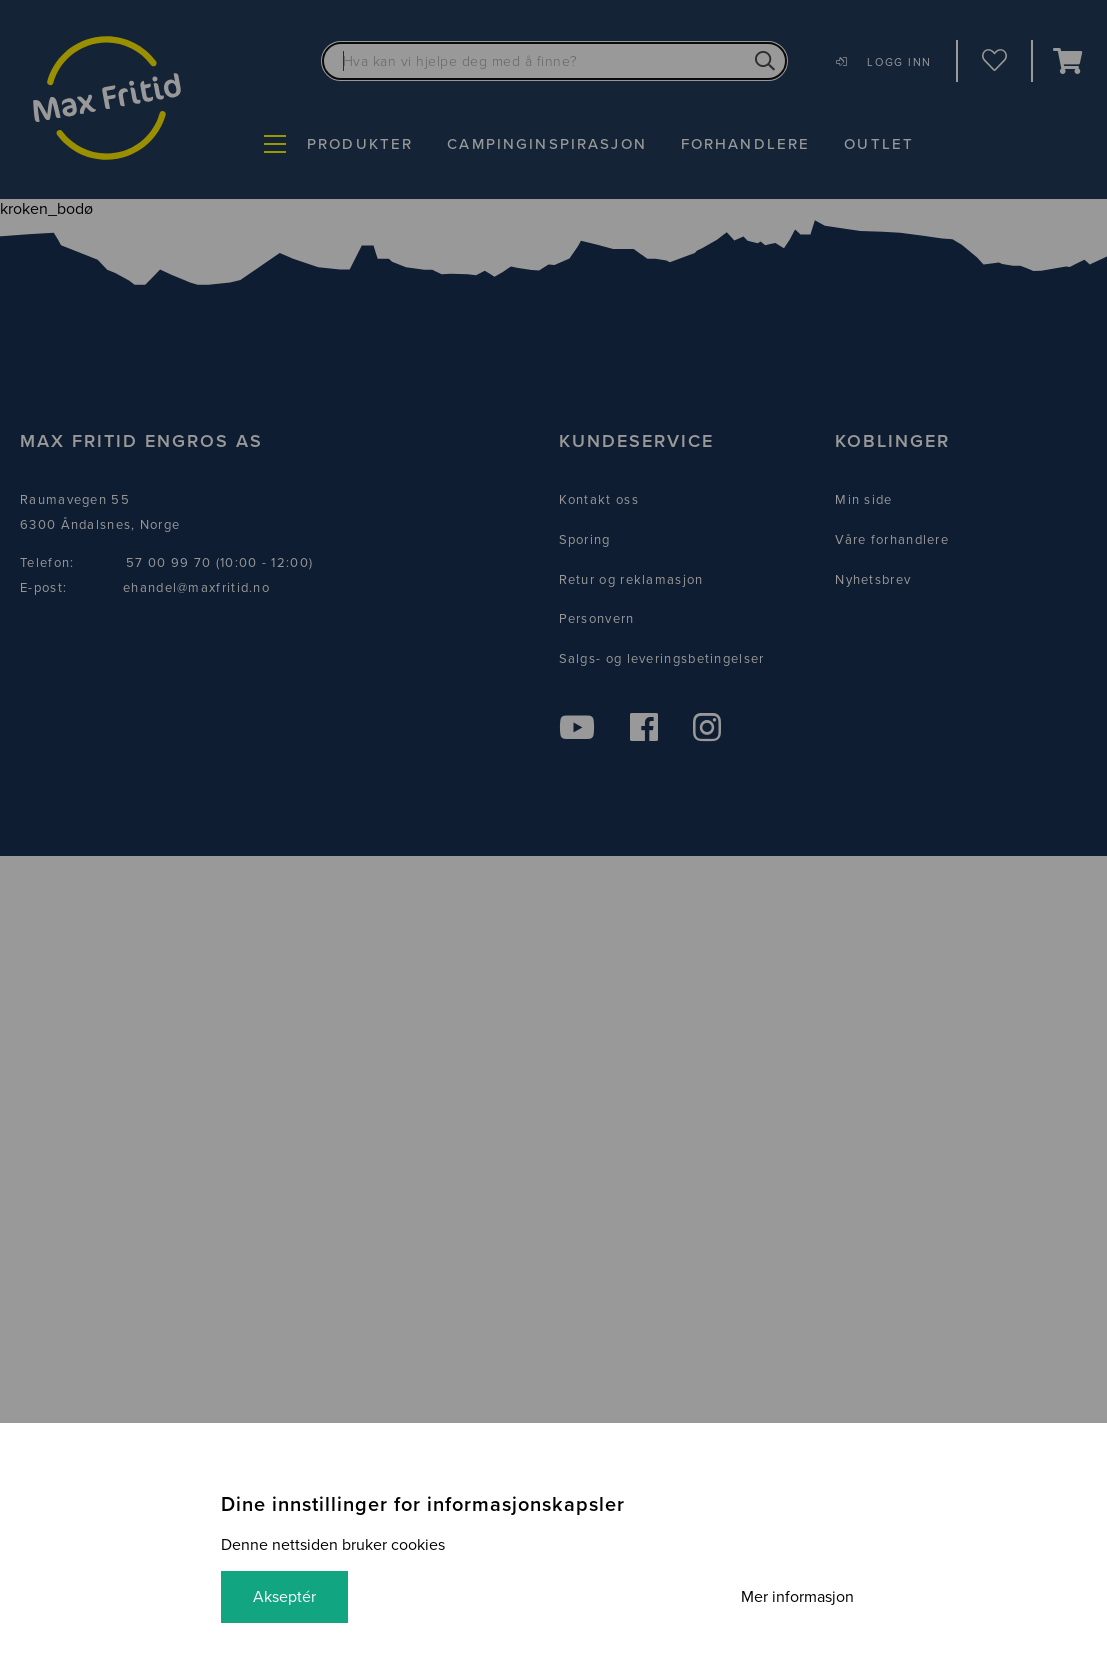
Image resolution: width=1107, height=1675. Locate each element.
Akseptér (284, 1597)
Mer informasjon (797, 1597)
